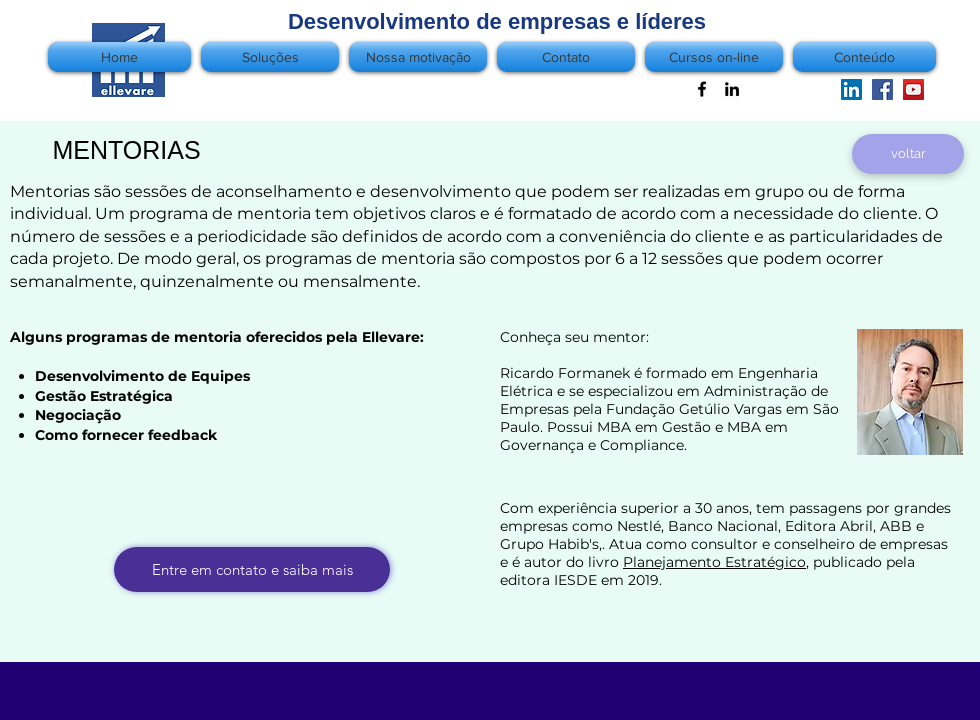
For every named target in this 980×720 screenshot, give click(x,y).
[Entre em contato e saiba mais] (252, 569)
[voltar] (908, 154)
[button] (862, 57)
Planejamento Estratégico (714, 562)
